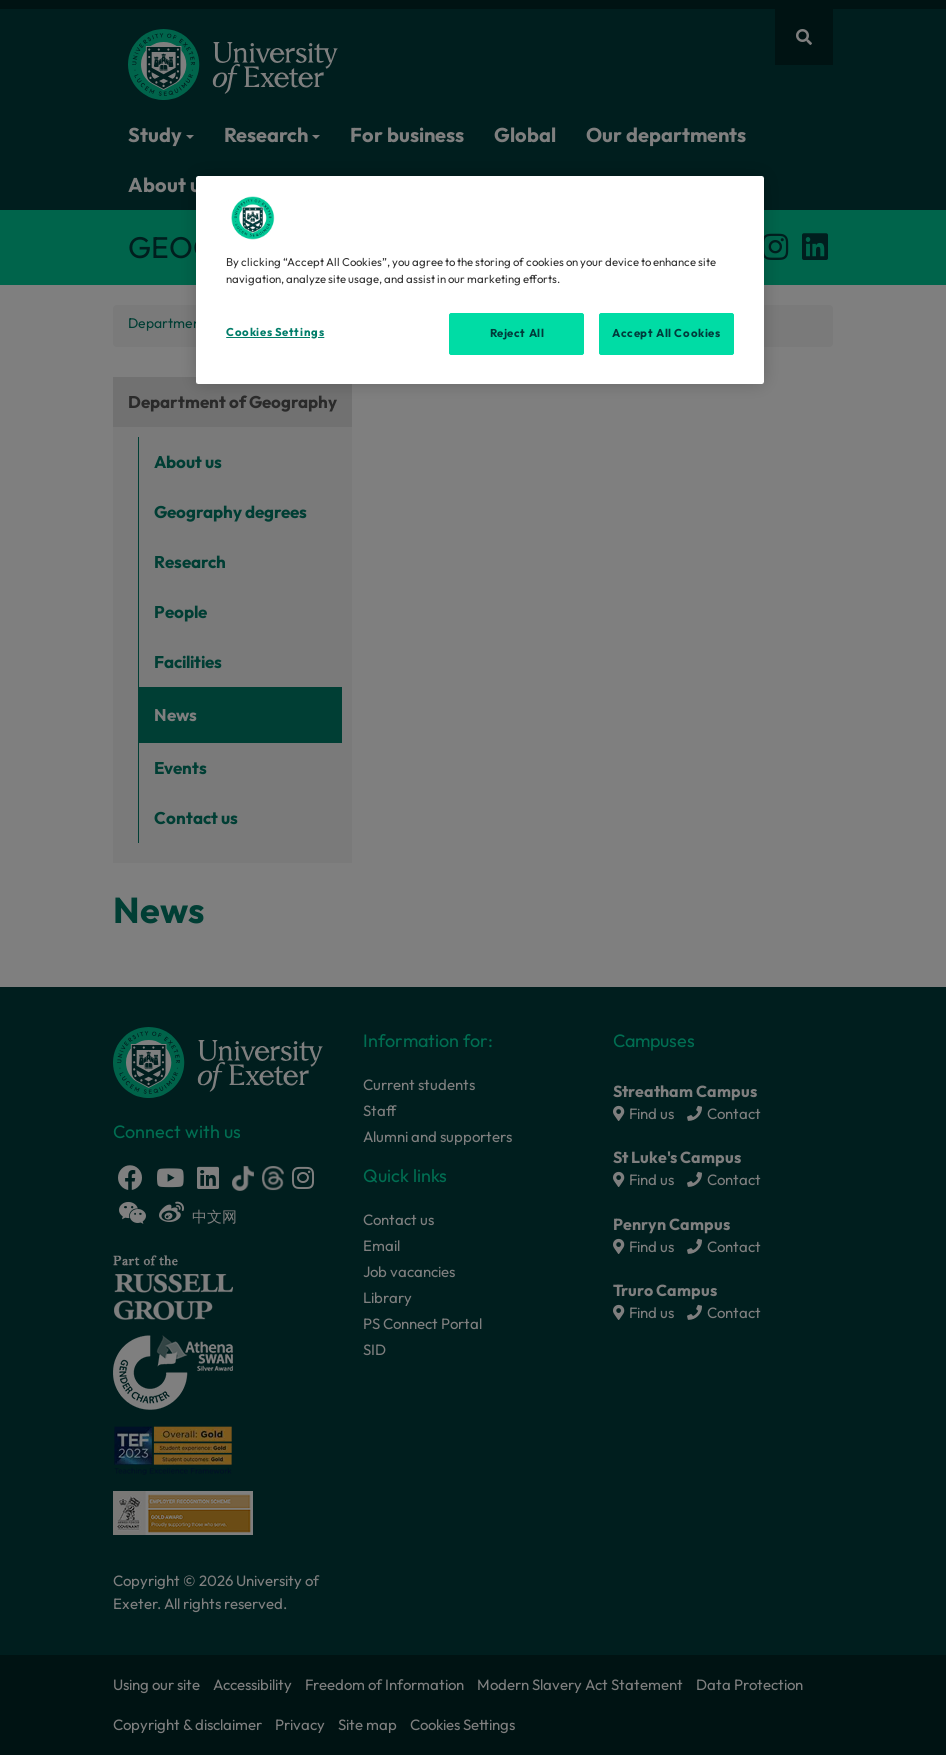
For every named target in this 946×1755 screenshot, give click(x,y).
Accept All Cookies (666, 333)
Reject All (517, 333)
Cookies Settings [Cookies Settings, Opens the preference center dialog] (275, 332)
